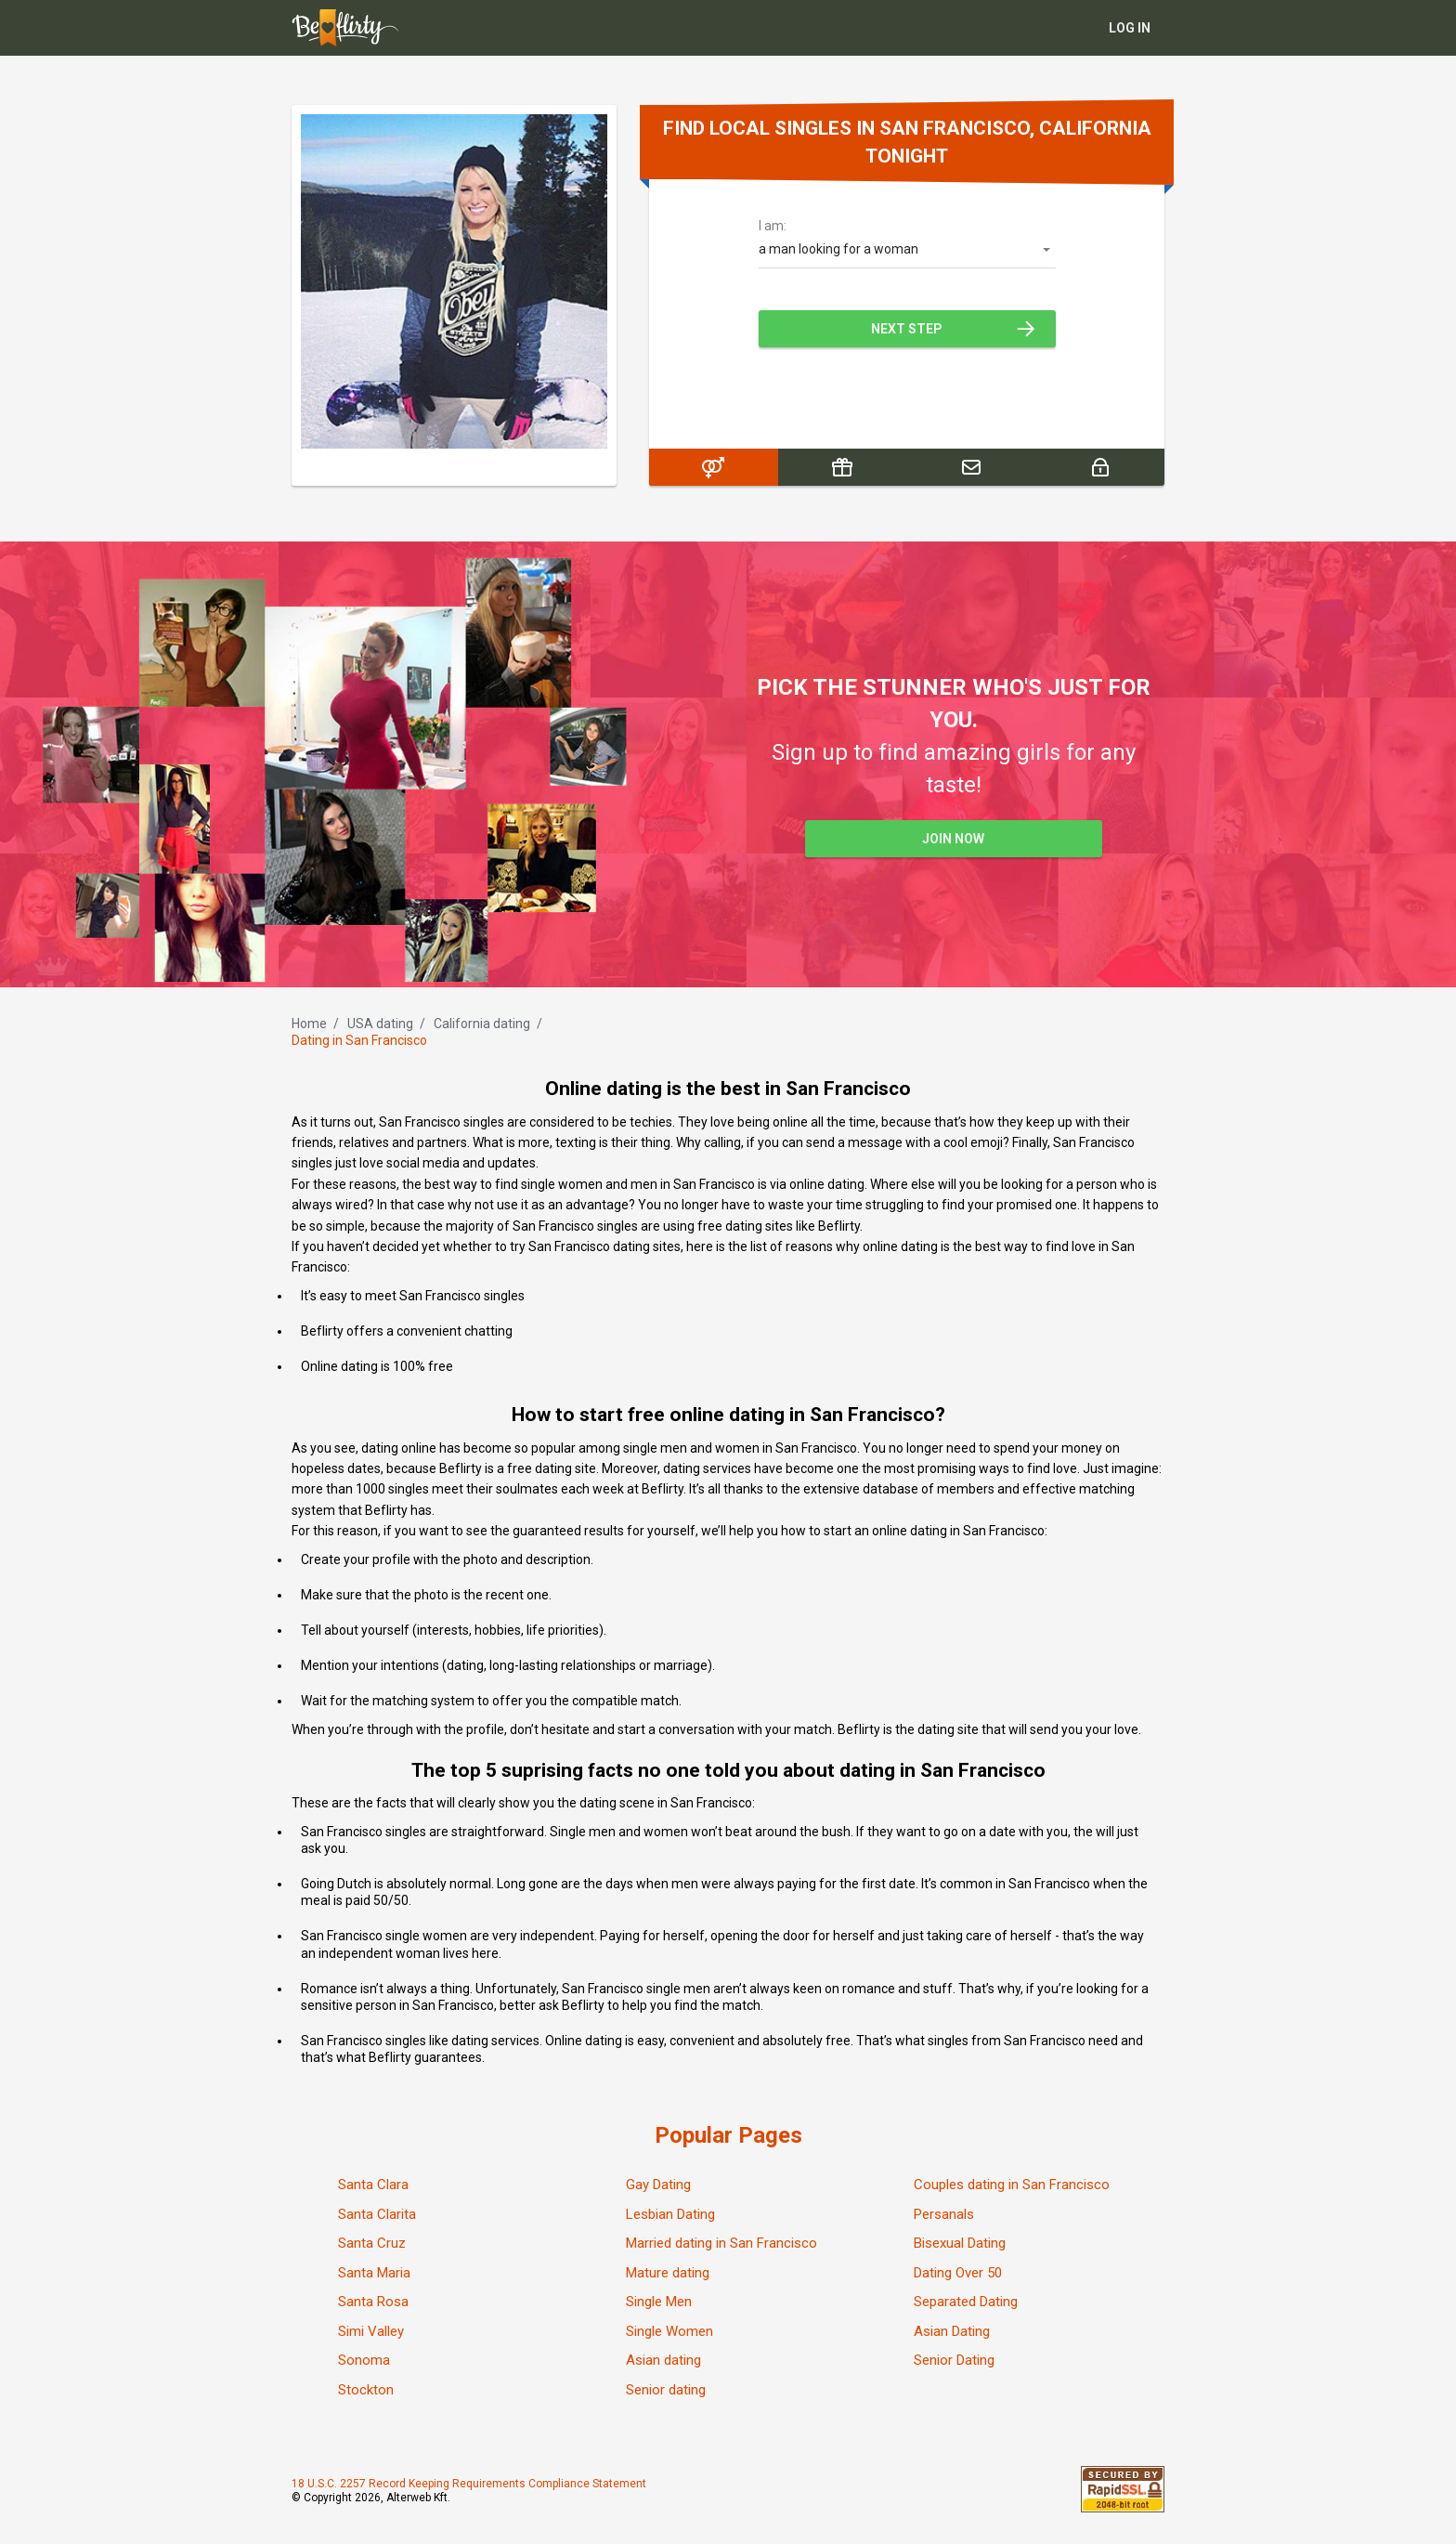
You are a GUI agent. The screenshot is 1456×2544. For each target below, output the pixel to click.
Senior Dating (954, 2360)
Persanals (944, 2214)
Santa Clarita (377, 2214)
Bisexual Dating (960, 2243)
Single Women (669, 2331)
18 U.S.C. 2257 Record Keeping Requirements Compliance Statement (469, 2483)
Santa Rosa (373, 2301)
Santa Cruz (372, 2243)
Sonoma (364, 2360)
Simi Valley (371, 2331)
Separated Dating (966, 2301)
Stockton (366, 2389)
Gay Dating (658, 2184)
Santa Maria (374, 2272)
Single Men (659, 2301)
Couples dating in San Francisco (1012, 2184)
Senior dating (666, 2389)
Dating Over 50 (958, 2272)
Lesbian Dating (670, 2214)
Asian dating (663, 2360)
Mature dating (667, 2272)
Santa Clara (373, 2184)
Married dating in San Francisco (721, 2243)
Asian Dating (952, 2331)
